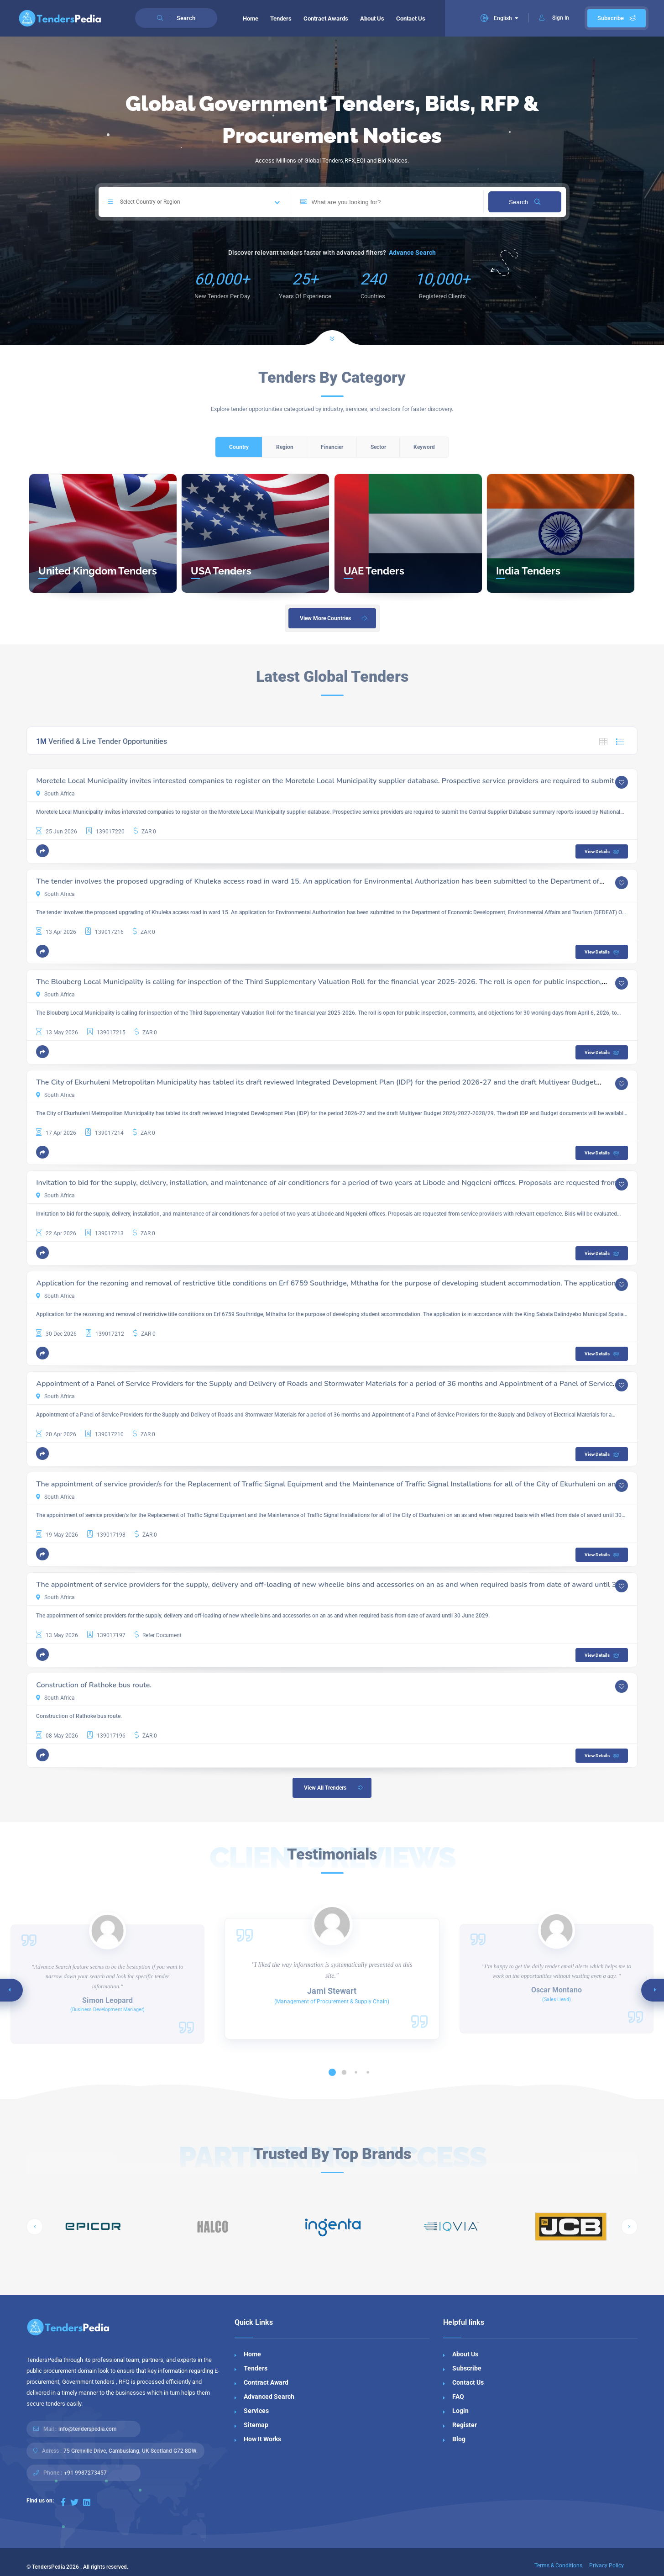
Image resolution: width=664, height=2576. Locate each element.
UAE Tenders (374, 571)
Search (524, 202)
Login (460, 2410)
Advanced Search (269, 2396)
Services (256, 2410)
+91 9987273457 (85, 2473)
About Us (372, 18)
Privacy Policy (606, 2565)
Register (464, 2424)
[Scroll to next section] (332, 327)
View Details (603, 851)
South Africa (55, 793)
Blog (458, 2439)
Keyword (424, 447)
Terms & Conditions (558, 2565)
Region (284, 447)
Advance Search (412, 252)
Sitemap (256, 2424)
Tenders (281, 18)
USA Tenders (221, 571)
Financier (332, 447)
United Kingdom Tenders (97, 571)
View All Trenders (334, 1787)
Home (250, 18)
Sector (378, 447)
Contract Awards (325, 18)
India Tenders (528, 571)
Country (239, 447)
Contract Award (266, 2382)
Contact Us (410, 18)
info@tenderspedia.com (87, 2429)
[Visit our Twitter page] (74, 2502)
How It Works (262, 2439)
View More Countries (334, 618)
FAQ (458, 2396)
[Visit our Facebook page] (63, 2502)
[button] (42, 850)
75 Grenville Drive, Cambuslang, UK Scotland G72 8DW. (130, 2451)
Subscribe (616, 18)
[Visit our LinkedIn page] (86, 2502)
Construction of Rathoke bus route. (94, 1685)
